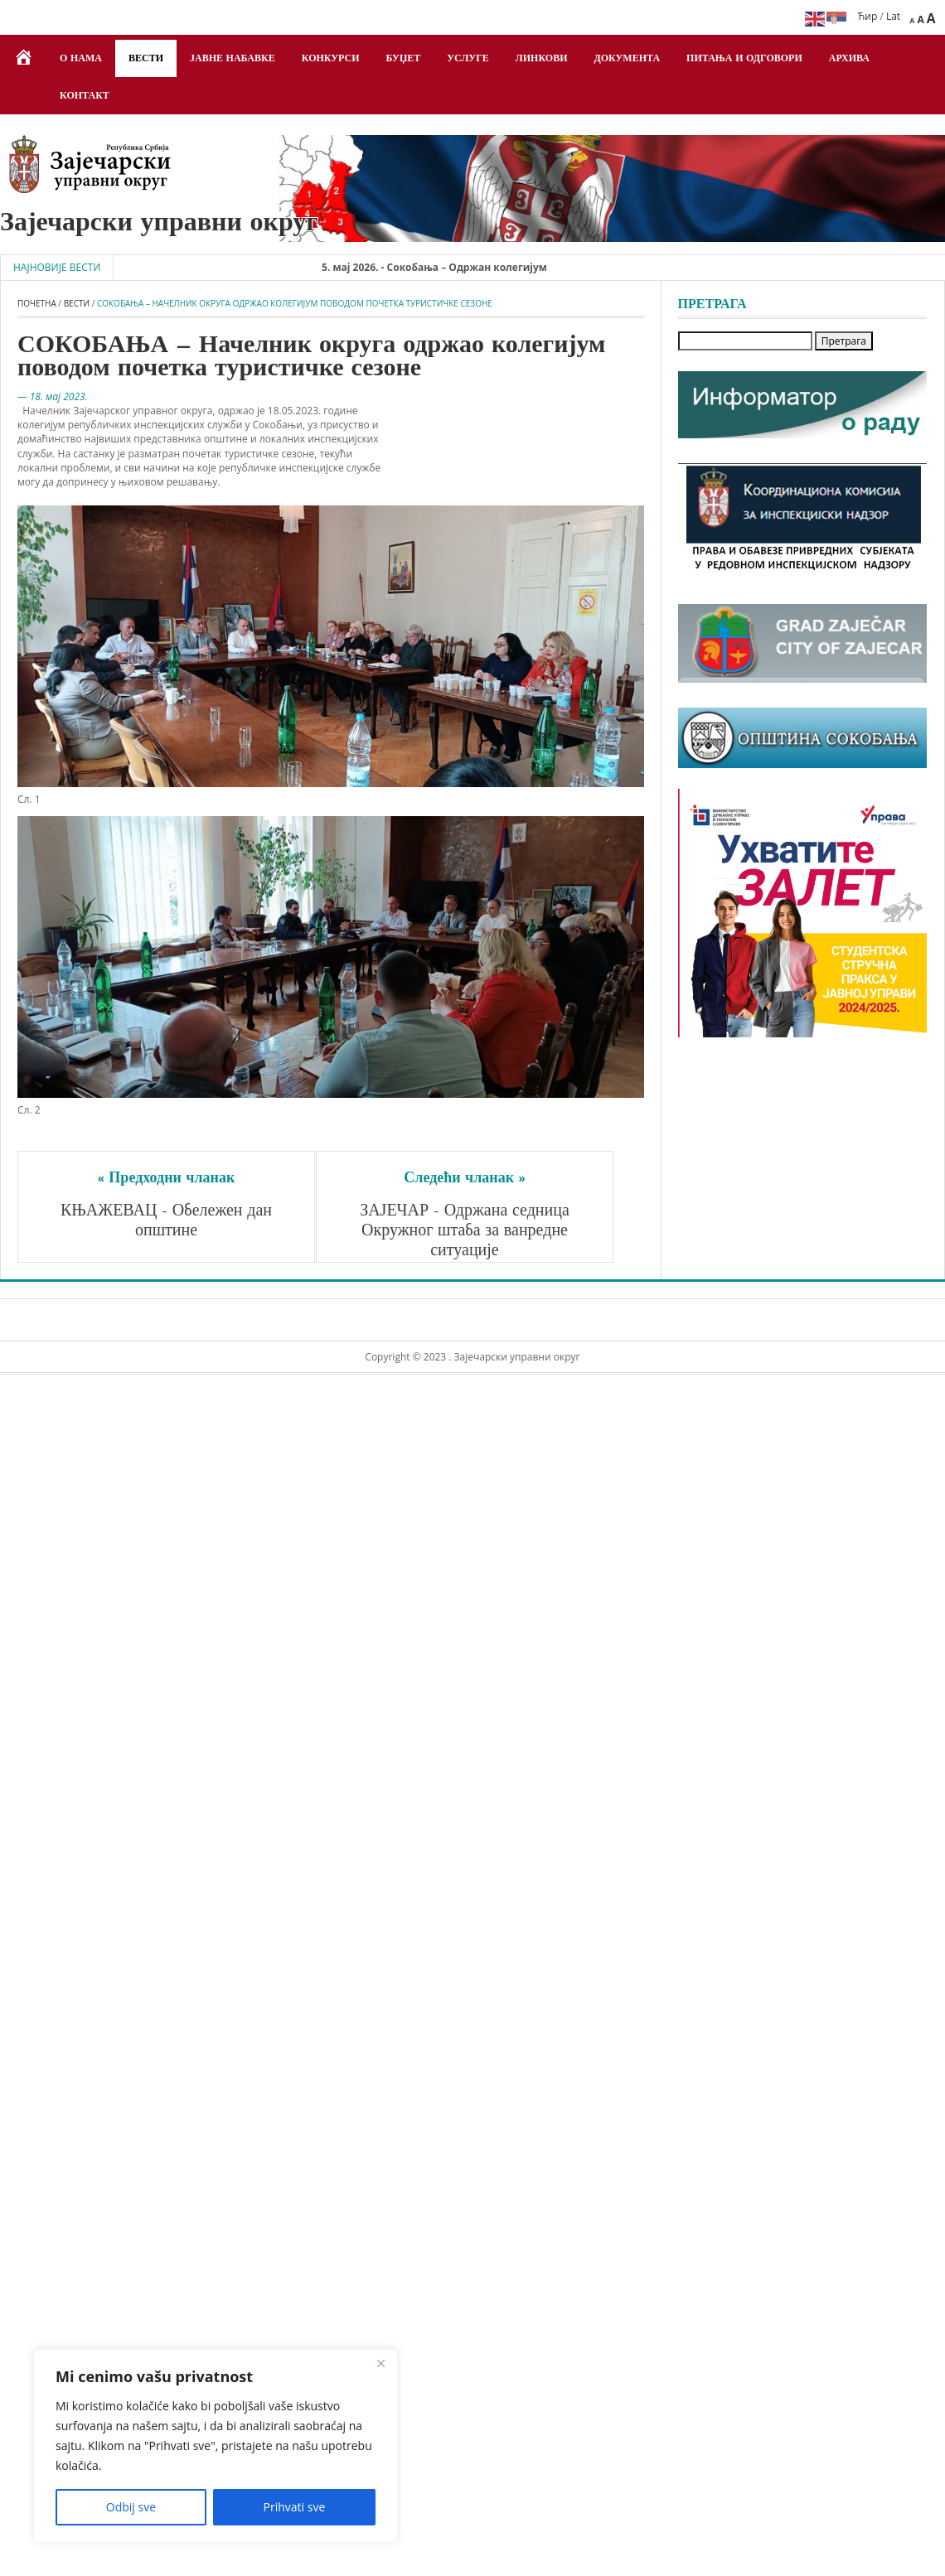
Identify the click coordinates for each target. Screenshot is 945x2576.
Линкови (542, 59)
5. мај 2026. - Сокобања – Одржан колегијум (452, 267)
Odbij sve (131, 2507)
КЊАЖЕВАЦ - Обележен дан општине (169, 1221)
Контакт (84, 96)
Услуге (468, 59)
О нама (81, 59)
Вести (145, 59)
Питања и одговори (744, 59)
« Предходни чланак (166, 1178)
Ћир (868, 16)
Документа (627, 59)
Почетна (36, 303)
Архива (849, 59)
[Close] (380, 2363)
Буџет (403, 59)
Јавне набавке (232, 59)
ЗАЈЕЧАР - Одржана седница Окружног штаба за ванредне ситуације (467, 1231)
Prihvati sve (295, 2507)
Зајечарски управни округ (159, 224)
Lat (893, 16)
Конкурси (331, 59)
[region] (215, 2446)
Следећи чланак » (464, 1178)
